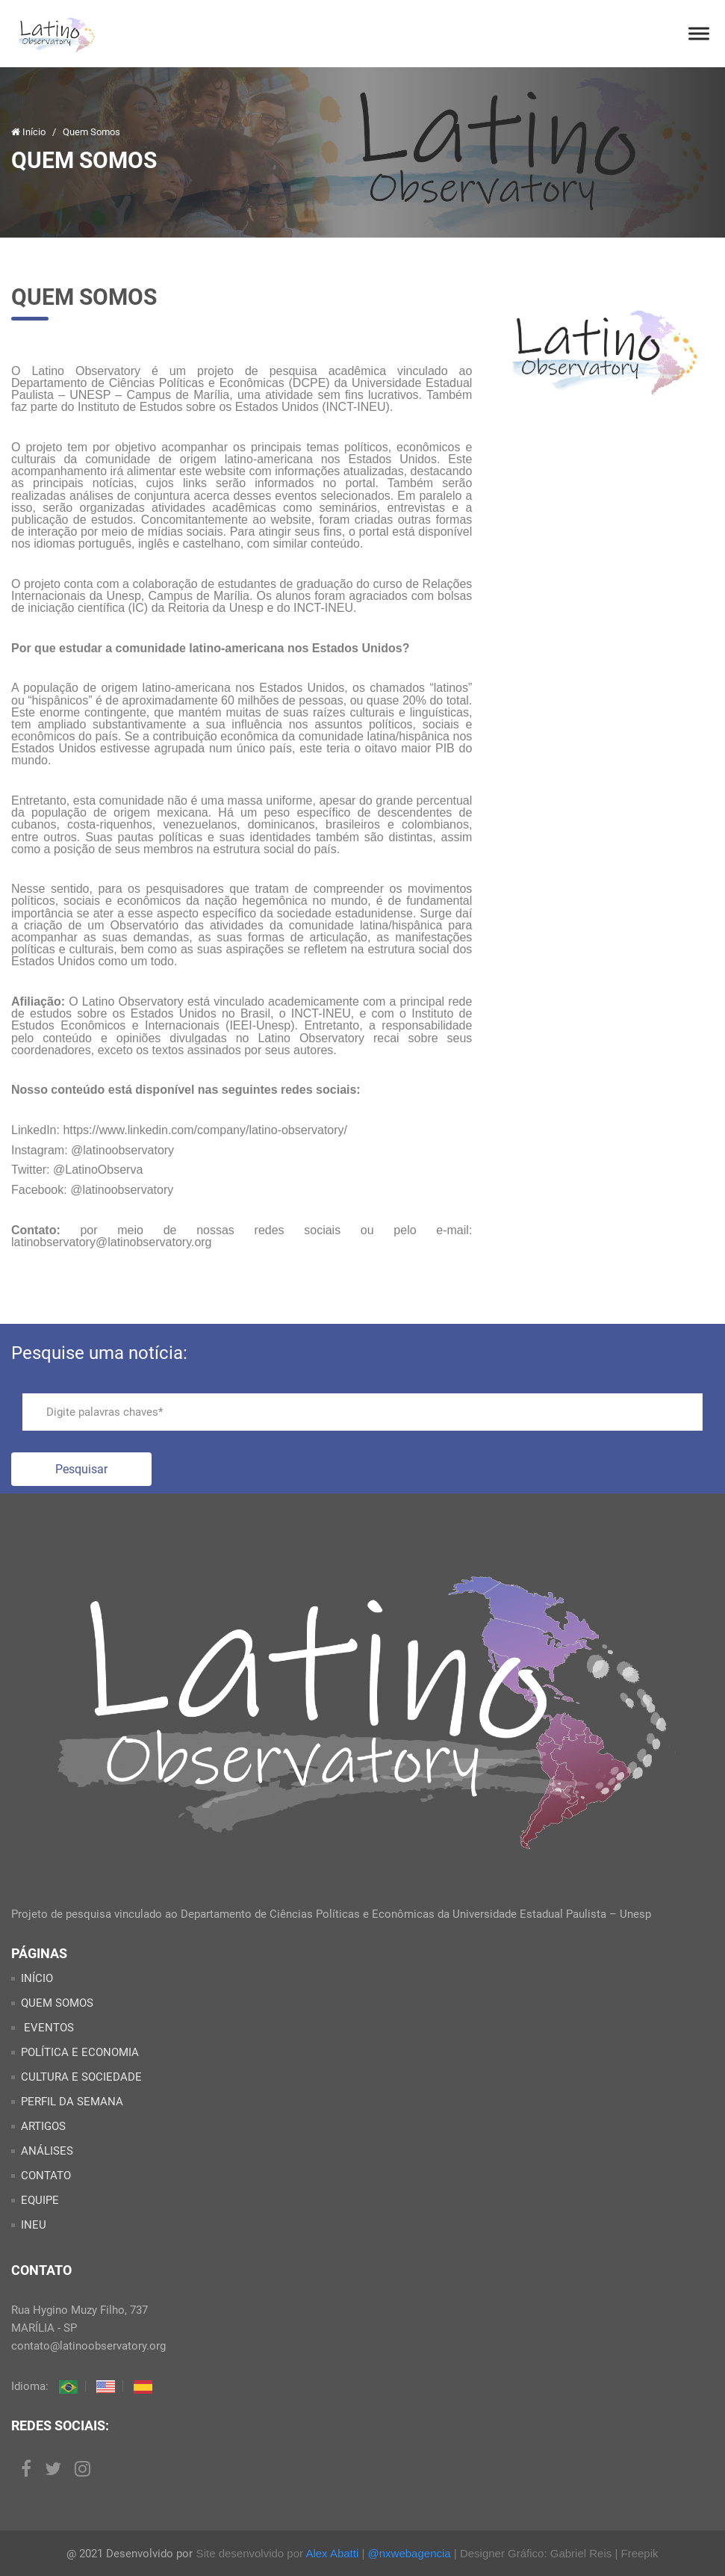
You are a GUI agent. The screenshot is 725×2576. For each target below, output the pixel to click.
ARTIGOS (43, 2126)
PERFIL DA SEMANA (72, 2101)
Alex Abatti (331, 2553)
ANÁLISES (47, 2151)
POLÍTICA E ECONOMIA (80, 2052)
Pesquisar (81, 1469)
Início (29, 131)
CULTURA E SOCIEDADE (81, 2077)
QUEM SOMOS (57, 2003)
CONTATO (46, 2175)
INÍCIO (37, 1978)
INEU (33, 2225)
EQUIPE (40, 2200)
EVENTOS (47, 2027)
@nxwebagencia (409, 2553)
